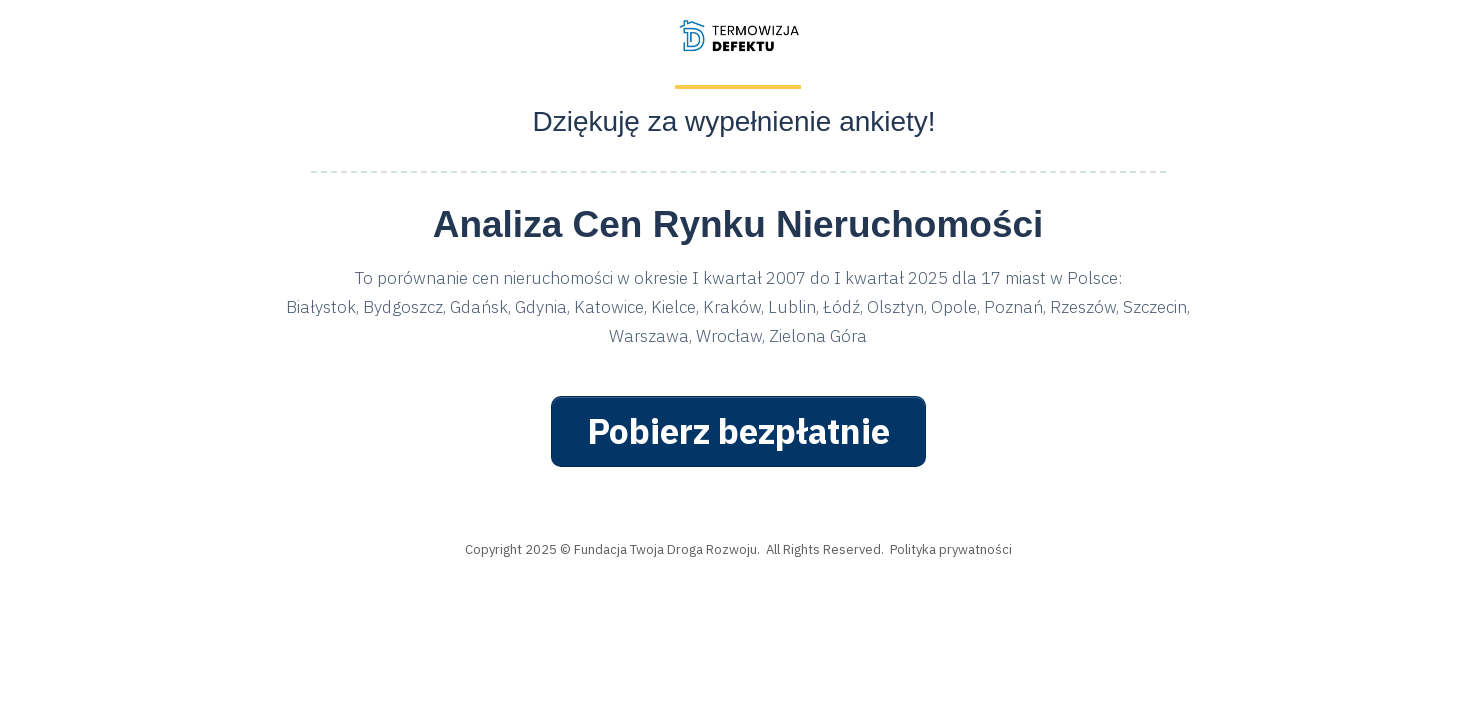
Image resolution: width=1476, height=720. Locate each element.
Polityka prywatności (951, 549)
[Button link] (738, 431)
